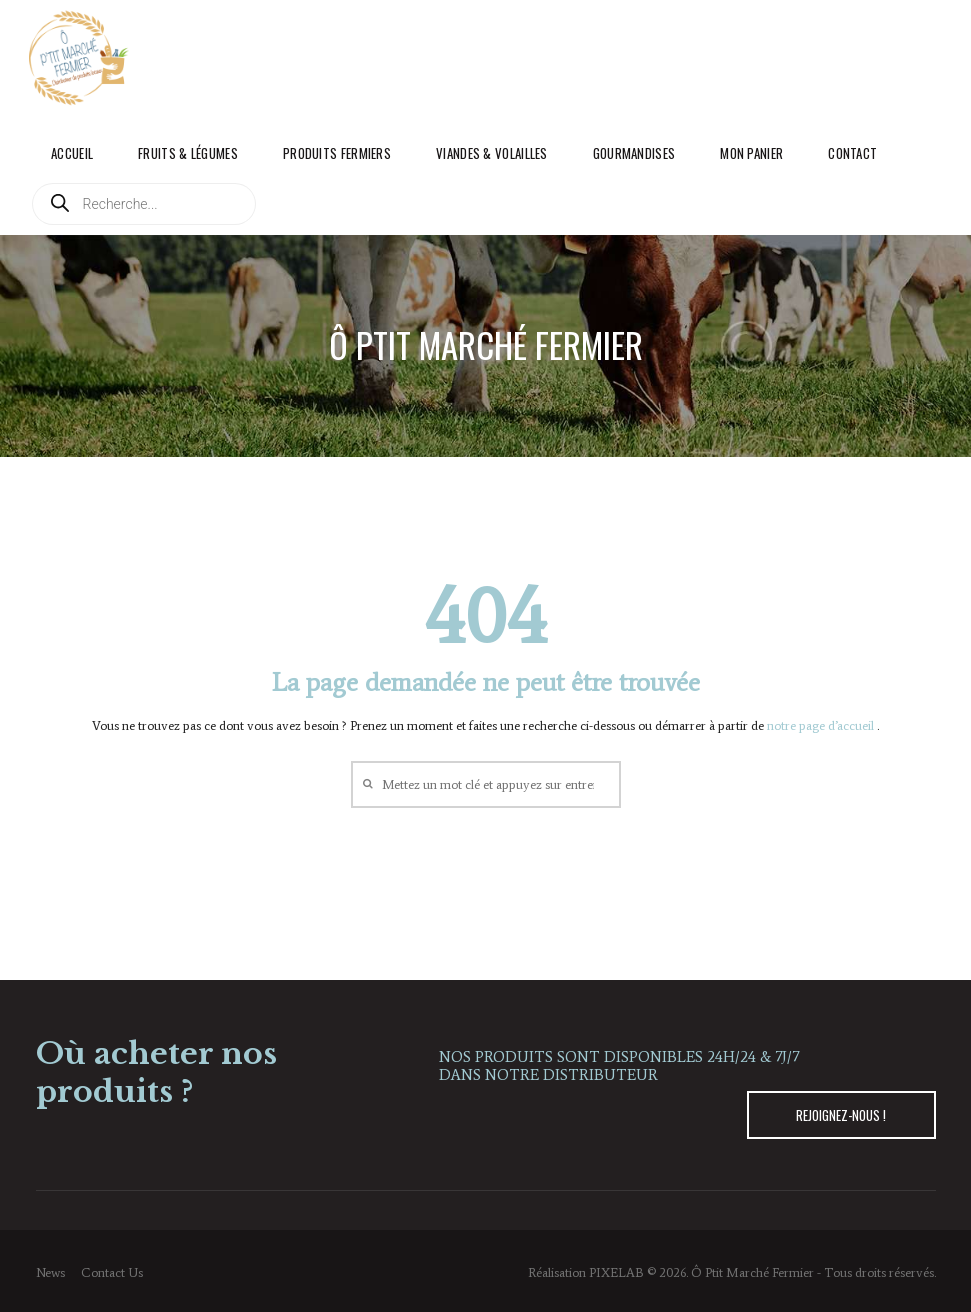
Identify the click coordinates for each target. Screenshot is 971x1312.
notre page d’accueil (822, 725)
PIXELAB (616, 1272)
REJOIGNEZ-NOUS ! (841, 1115)
